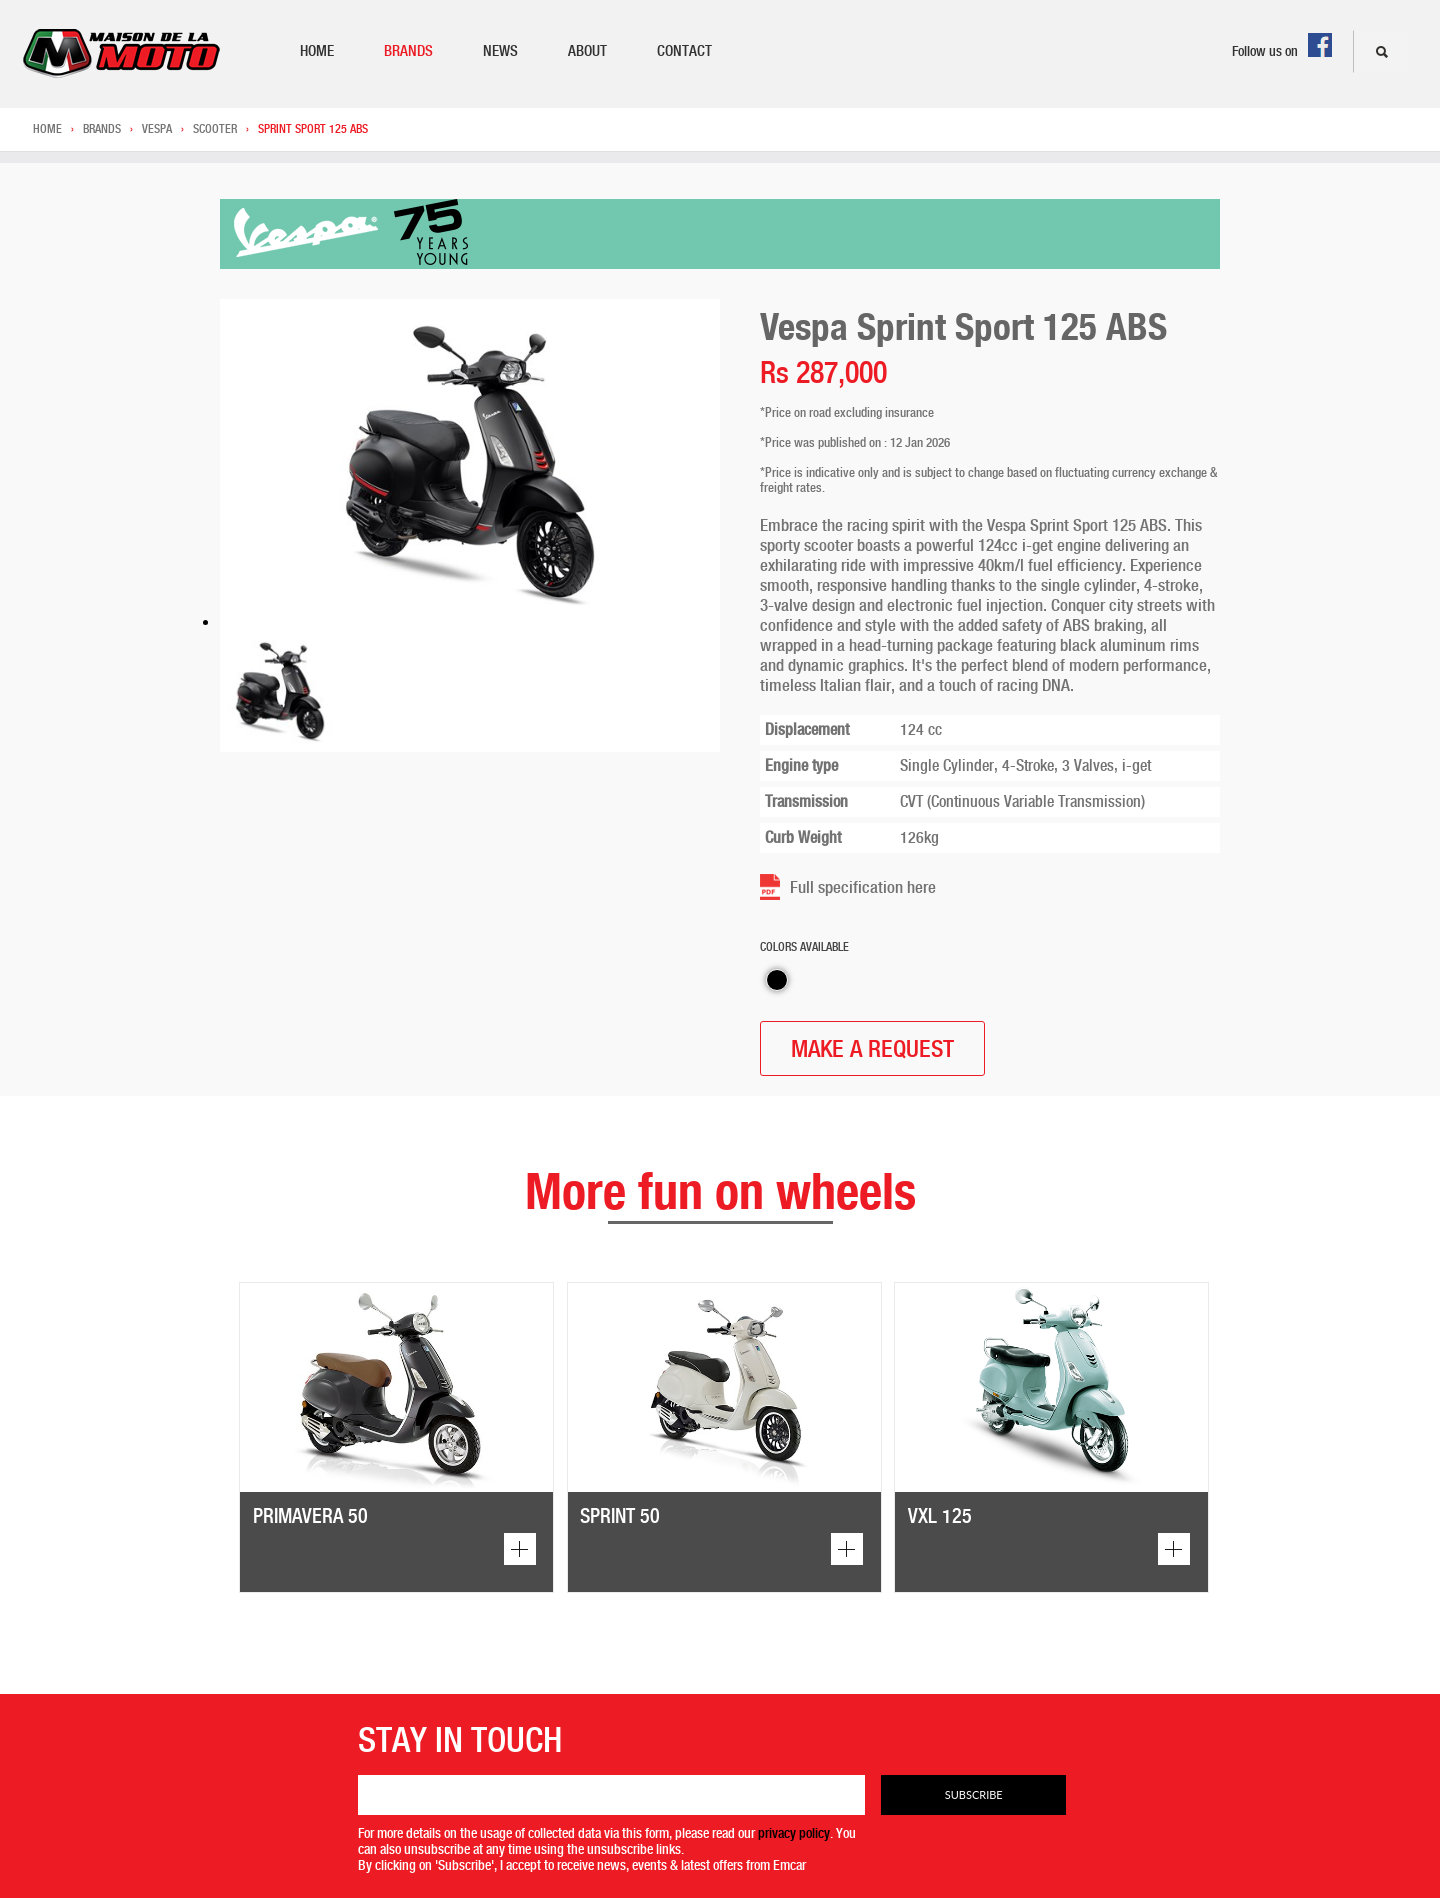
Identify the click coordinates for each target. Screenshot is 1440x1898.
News (500, 51)
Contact (684, 51)
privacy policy (794, 1833)
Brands (408, 51)
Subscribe (974, 1794)
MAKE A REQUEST (872, 1048)
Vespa (157, 129)
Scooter (215, 129)
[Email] (612, 1795)
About (587, 51)
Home (317, 51)
